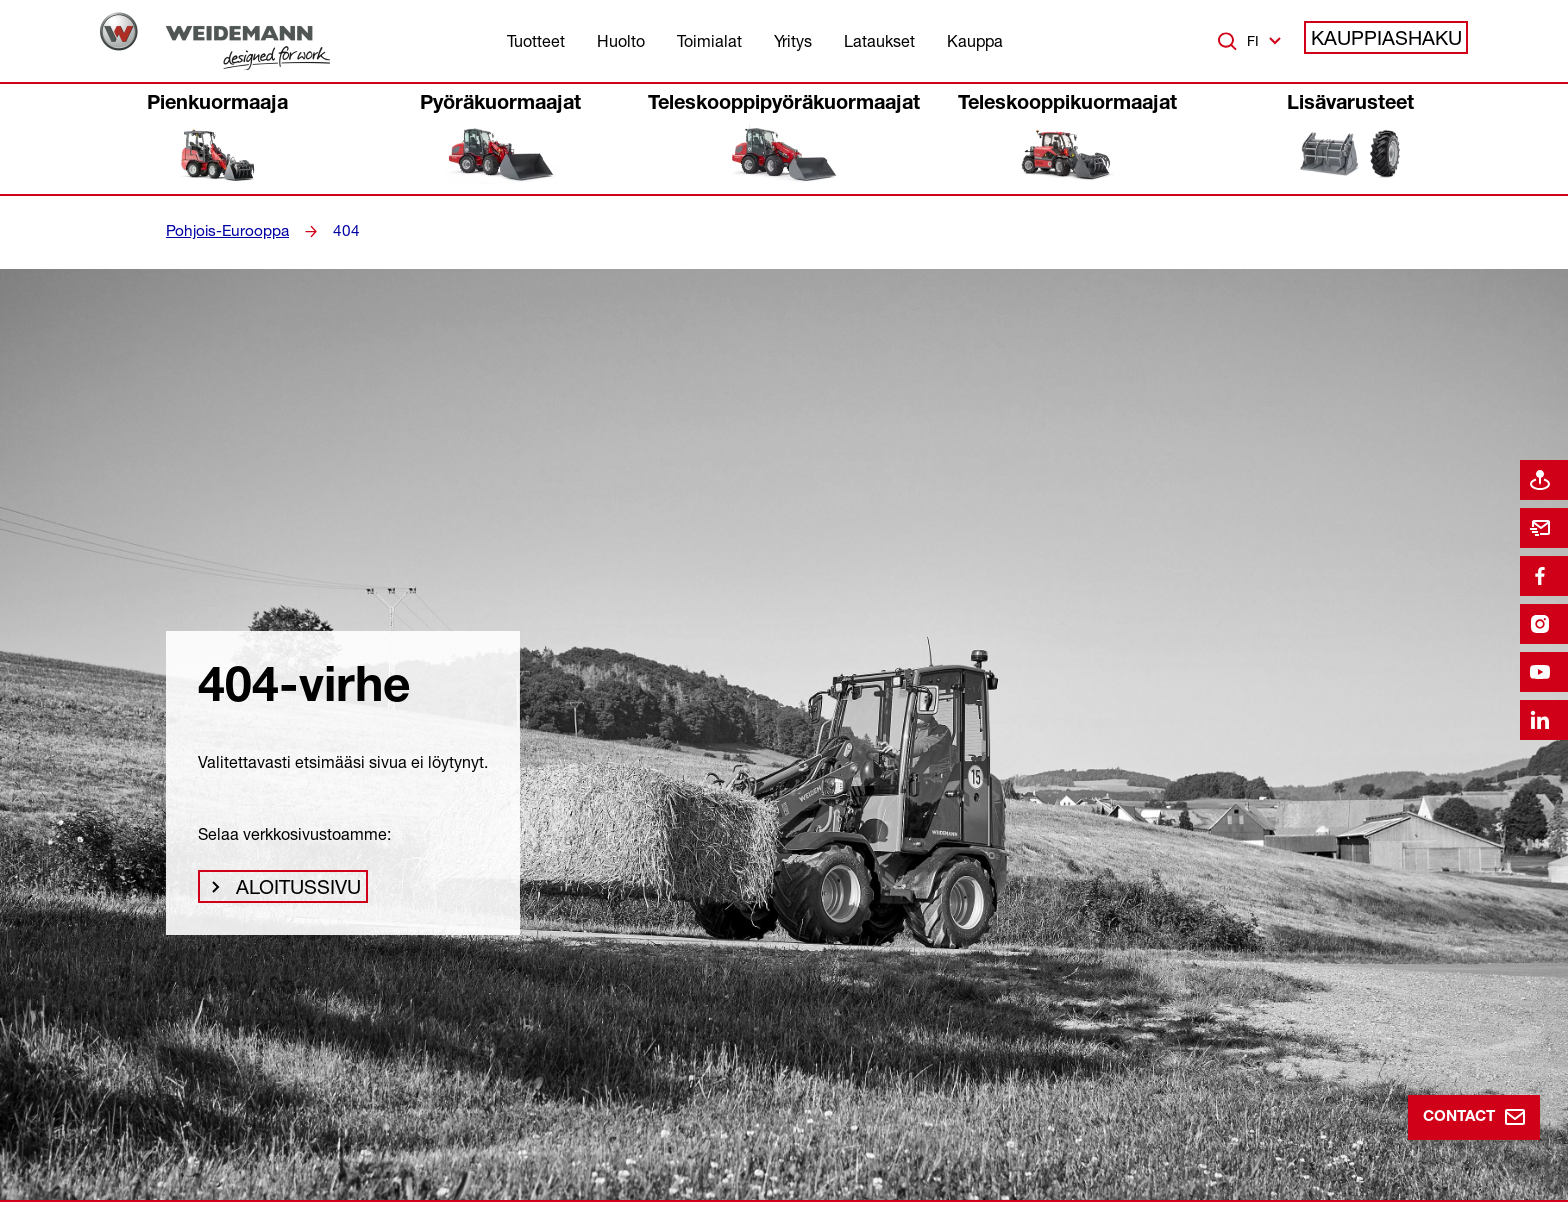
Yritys (793, 41)
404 (334, 231)
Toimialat (709, 41)
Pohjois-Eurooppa (222, 231)
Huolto (621, 41)
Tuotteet (536, 41)
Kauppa (975, 41)
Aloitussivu (292, 892)
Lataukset (879, 41)
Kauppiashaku (1396, 41)
